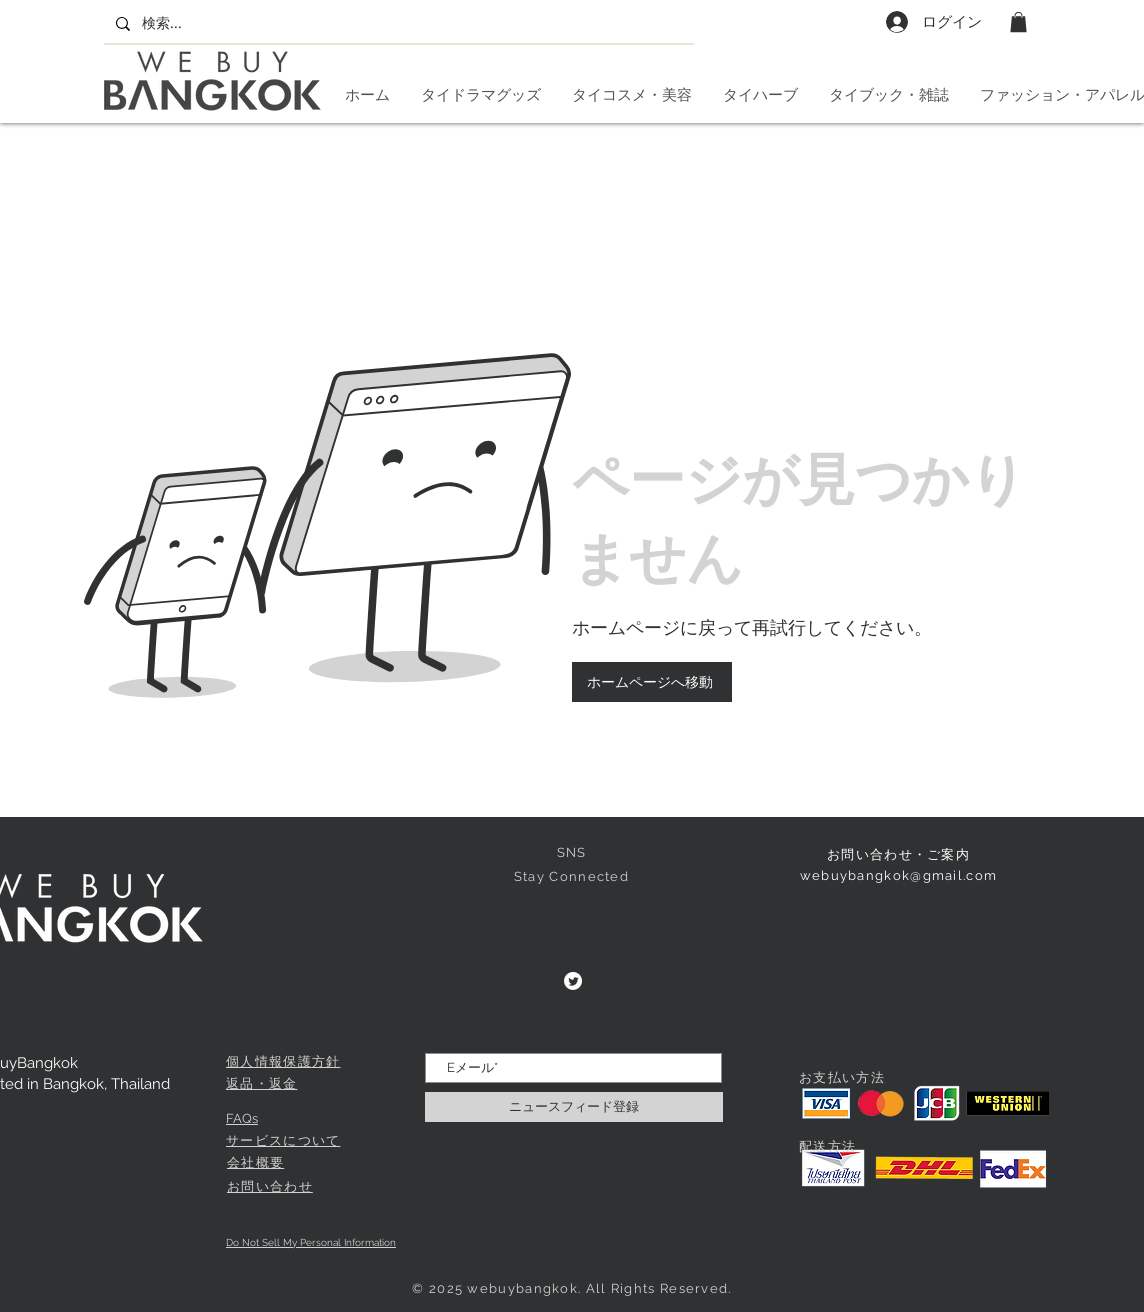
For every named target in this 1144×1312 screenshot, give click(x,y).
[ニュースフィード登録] (574, 1107)
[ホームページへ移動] (652, 682)
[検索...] (397, 24)
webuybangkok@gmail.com (899, 875)
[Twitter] (573, 981)
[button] (1018, 22)
